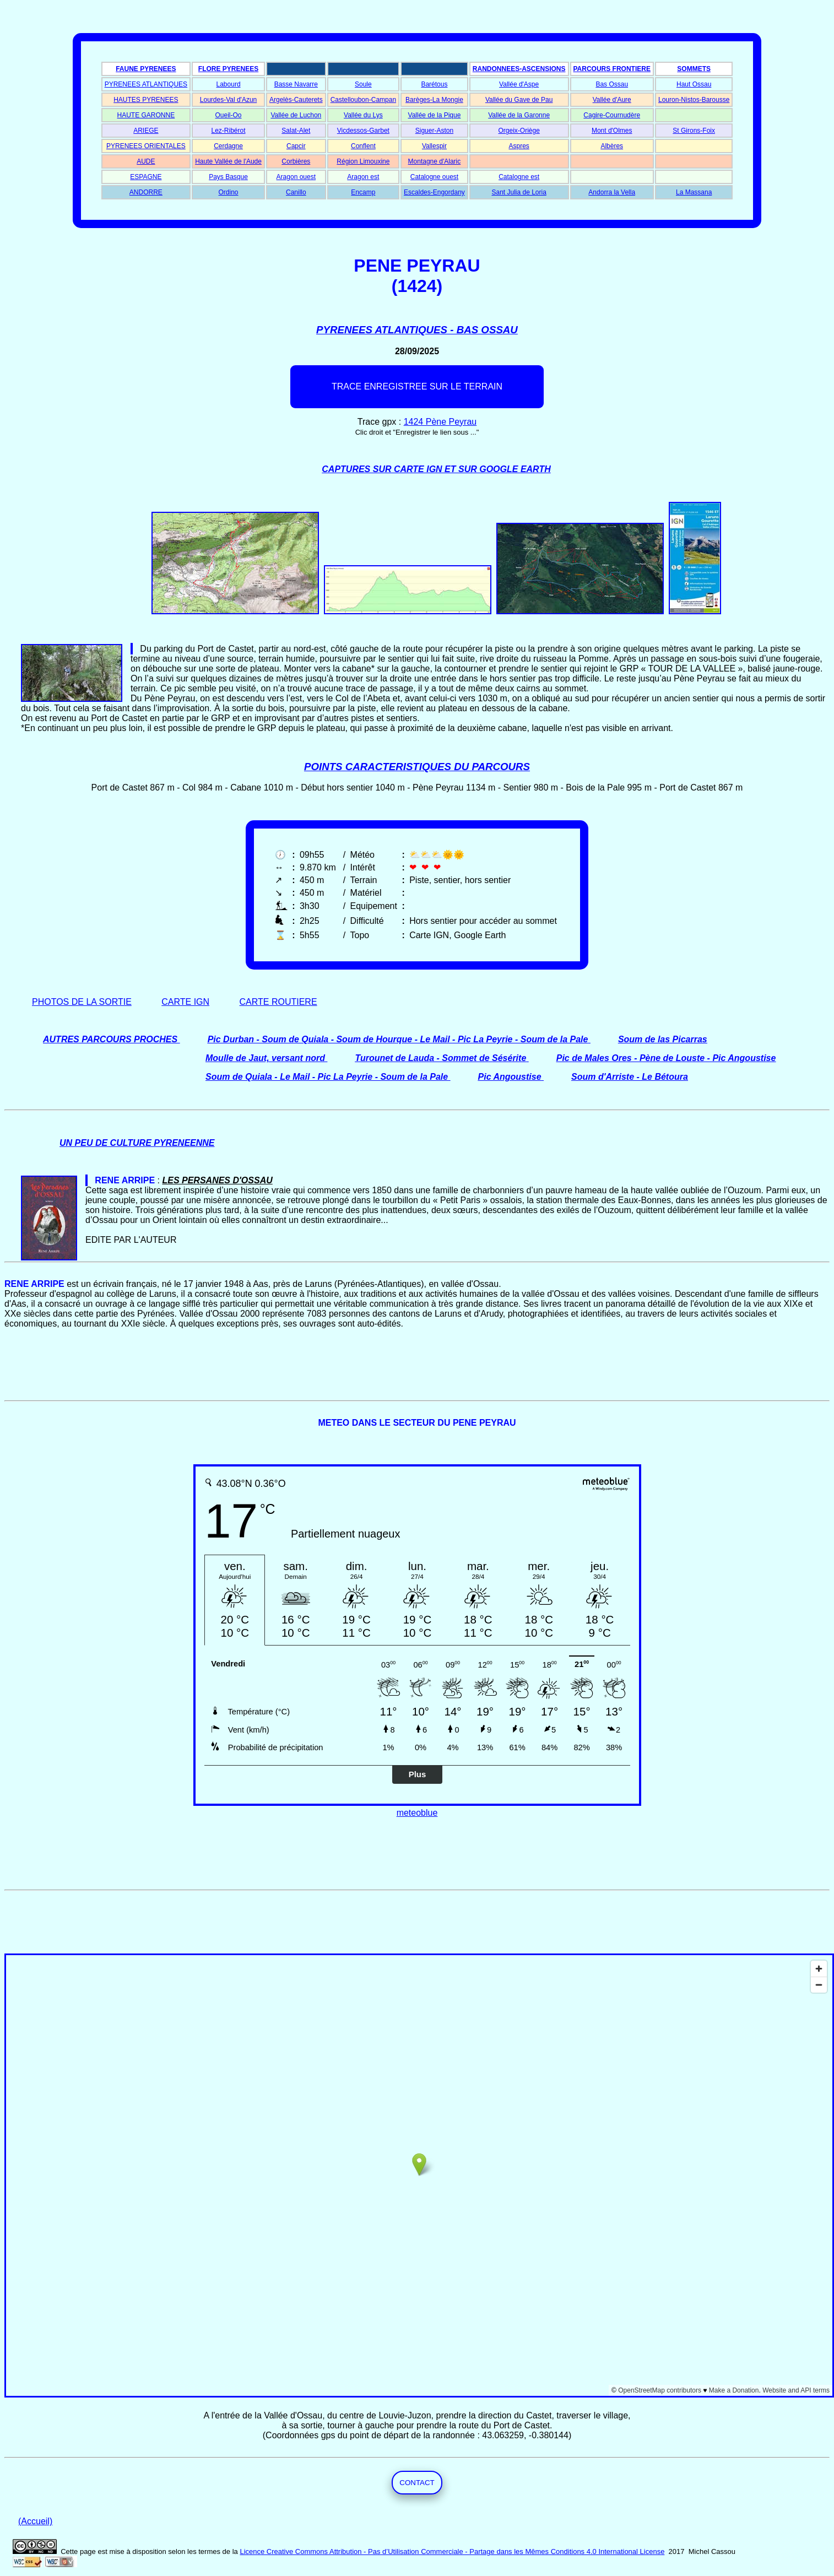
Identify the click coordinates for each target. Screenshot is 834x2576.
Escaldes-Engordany (434, 192)
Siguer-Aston (434, 130)
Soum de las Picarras (662, 1039)
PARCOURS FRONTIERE (612, 69)
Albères (611, 146)
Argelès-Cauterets (296, 100)
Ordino (229, 192)
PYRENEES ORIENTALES (146, 146)
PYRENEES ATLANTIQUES (146, 84)
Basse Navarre (296, 84)
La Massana (694, 192)
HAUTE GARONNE (146, 115)
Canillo (296, 192)
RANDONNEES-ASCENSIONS (519, 69)
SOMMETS (694, 69)
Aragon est (363, 177)
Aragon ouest (296, 177)
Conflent (363, 146)
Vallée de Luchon (295, 115)
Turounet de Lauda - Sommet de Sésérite (440, 1058)
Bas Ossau (611, 84)
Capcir (296, 146)
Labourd (228, 84)
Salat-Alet (295, 130)
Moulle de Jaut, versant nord (265, 1058)
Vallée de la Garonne (519, 115)
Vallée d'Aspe (519, 84)
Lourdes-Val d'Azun (228, 100)
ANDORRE (146, 192)
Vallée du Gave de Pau (519, 100)
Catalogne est (519, 177)
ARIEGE (145, 130)
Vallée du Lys (363, 115)
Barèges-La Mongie (434, 100)
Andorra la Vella (611, 192)
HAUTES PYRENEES (145, 100)
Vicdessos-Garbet (363, 130)
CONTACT (416, 2482)
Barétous (434, 84)
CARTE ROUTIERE (278, 1001)
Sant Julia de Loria (518, 192)
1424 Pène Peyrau (440, 421)
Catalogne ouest (434, 177)
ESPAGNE (145, 177)
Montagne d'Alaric (434, 161)
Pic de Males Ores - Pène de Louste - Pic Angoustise (666, 1058)
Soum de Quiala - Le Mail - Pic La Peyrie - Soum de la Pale (326, 1076)
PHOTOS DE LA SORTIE (82, 1001)
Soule (363, 84)
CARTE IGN (185, 1001)
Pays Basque (228, 177)
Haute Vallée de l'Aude (228, 161)
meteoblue (417, 1812)
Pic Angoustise (509, 1076)
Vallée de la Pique (434, 115)
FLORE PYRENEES (228, 69)
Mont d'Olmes (612, 130)
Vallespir (434, 146)
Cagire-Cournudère (611, 115)
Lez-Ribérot (229, 130)
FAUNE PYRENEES (146, 69)
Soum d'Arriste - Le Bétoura (629, 1076)
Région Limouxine (363, 161)
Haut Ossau (693, 84)
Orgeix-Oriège (518, 130)
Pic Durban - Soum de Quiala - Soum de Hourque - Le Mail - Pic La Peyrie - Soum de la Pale (398, 1039)
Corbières (295, 161)
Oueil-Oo (228, 115)
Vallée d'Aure (612, 100)
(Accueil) (35, 2521)
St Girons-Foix (694, 130)
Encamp (363, 192)
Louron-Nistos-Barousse (693, 100)
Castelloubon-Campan (363, 100)
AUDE (146, 161)
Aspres (518, 146)
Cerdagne (228, 146)
